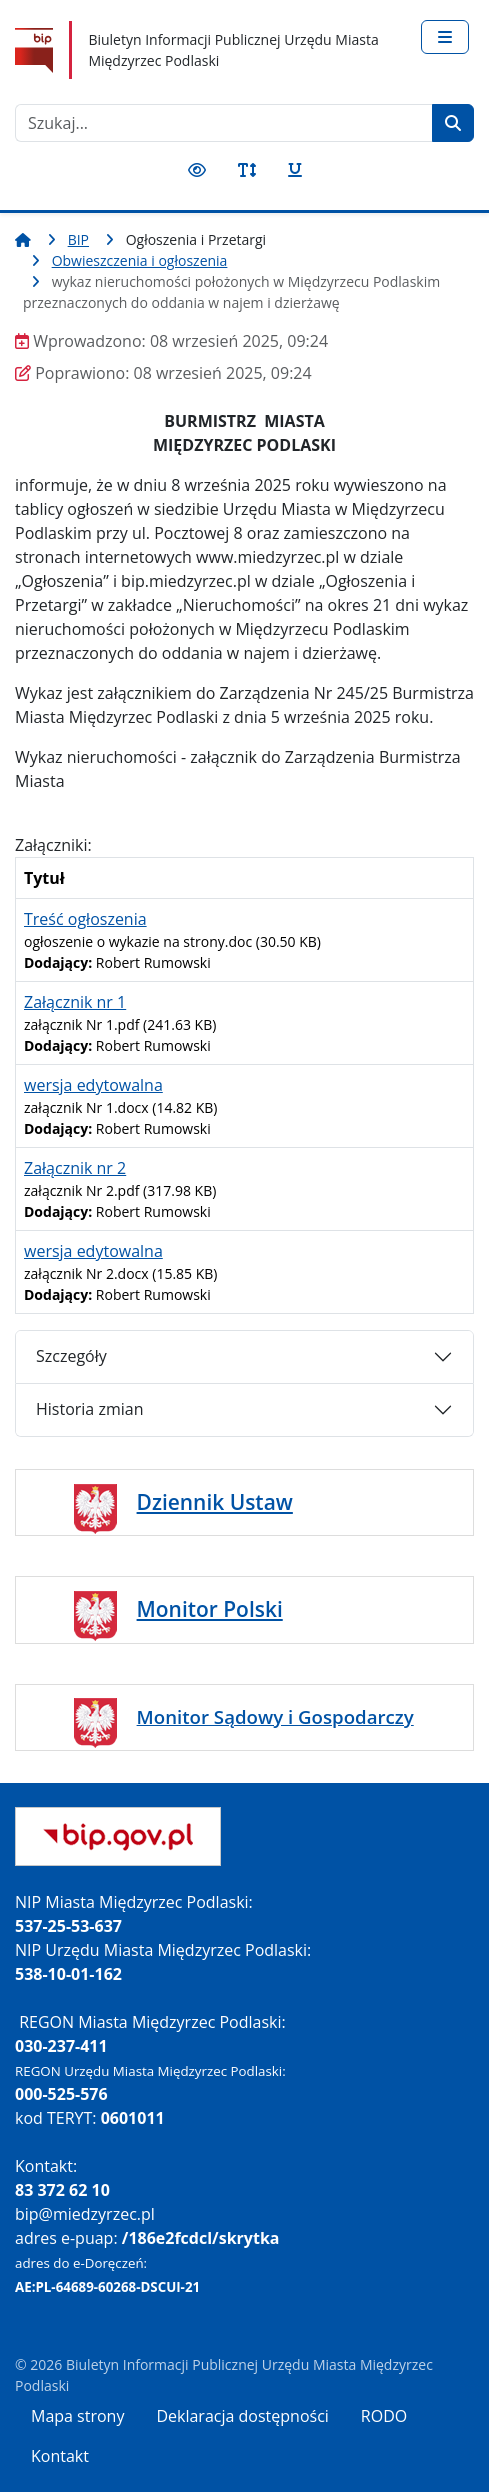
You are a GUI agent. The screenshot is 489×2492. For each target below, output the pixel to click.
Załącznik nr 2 (75, 1168)
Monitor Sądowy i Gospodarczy (275, 1716)
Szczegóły (71, 1356)
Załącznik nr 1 (75, 1002)
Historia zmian (89, 1409)
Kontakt (60, 2456)
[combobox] (224, 123)
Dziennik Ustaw (215, 1502)
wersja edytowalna (93, 1085)
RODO (384, 2416)
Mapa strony (77, 2416)
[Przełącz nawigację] (445, 37)
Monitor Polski (210, 1609)
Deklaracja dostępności (242, 2416)
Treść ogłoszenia (85, 919)
